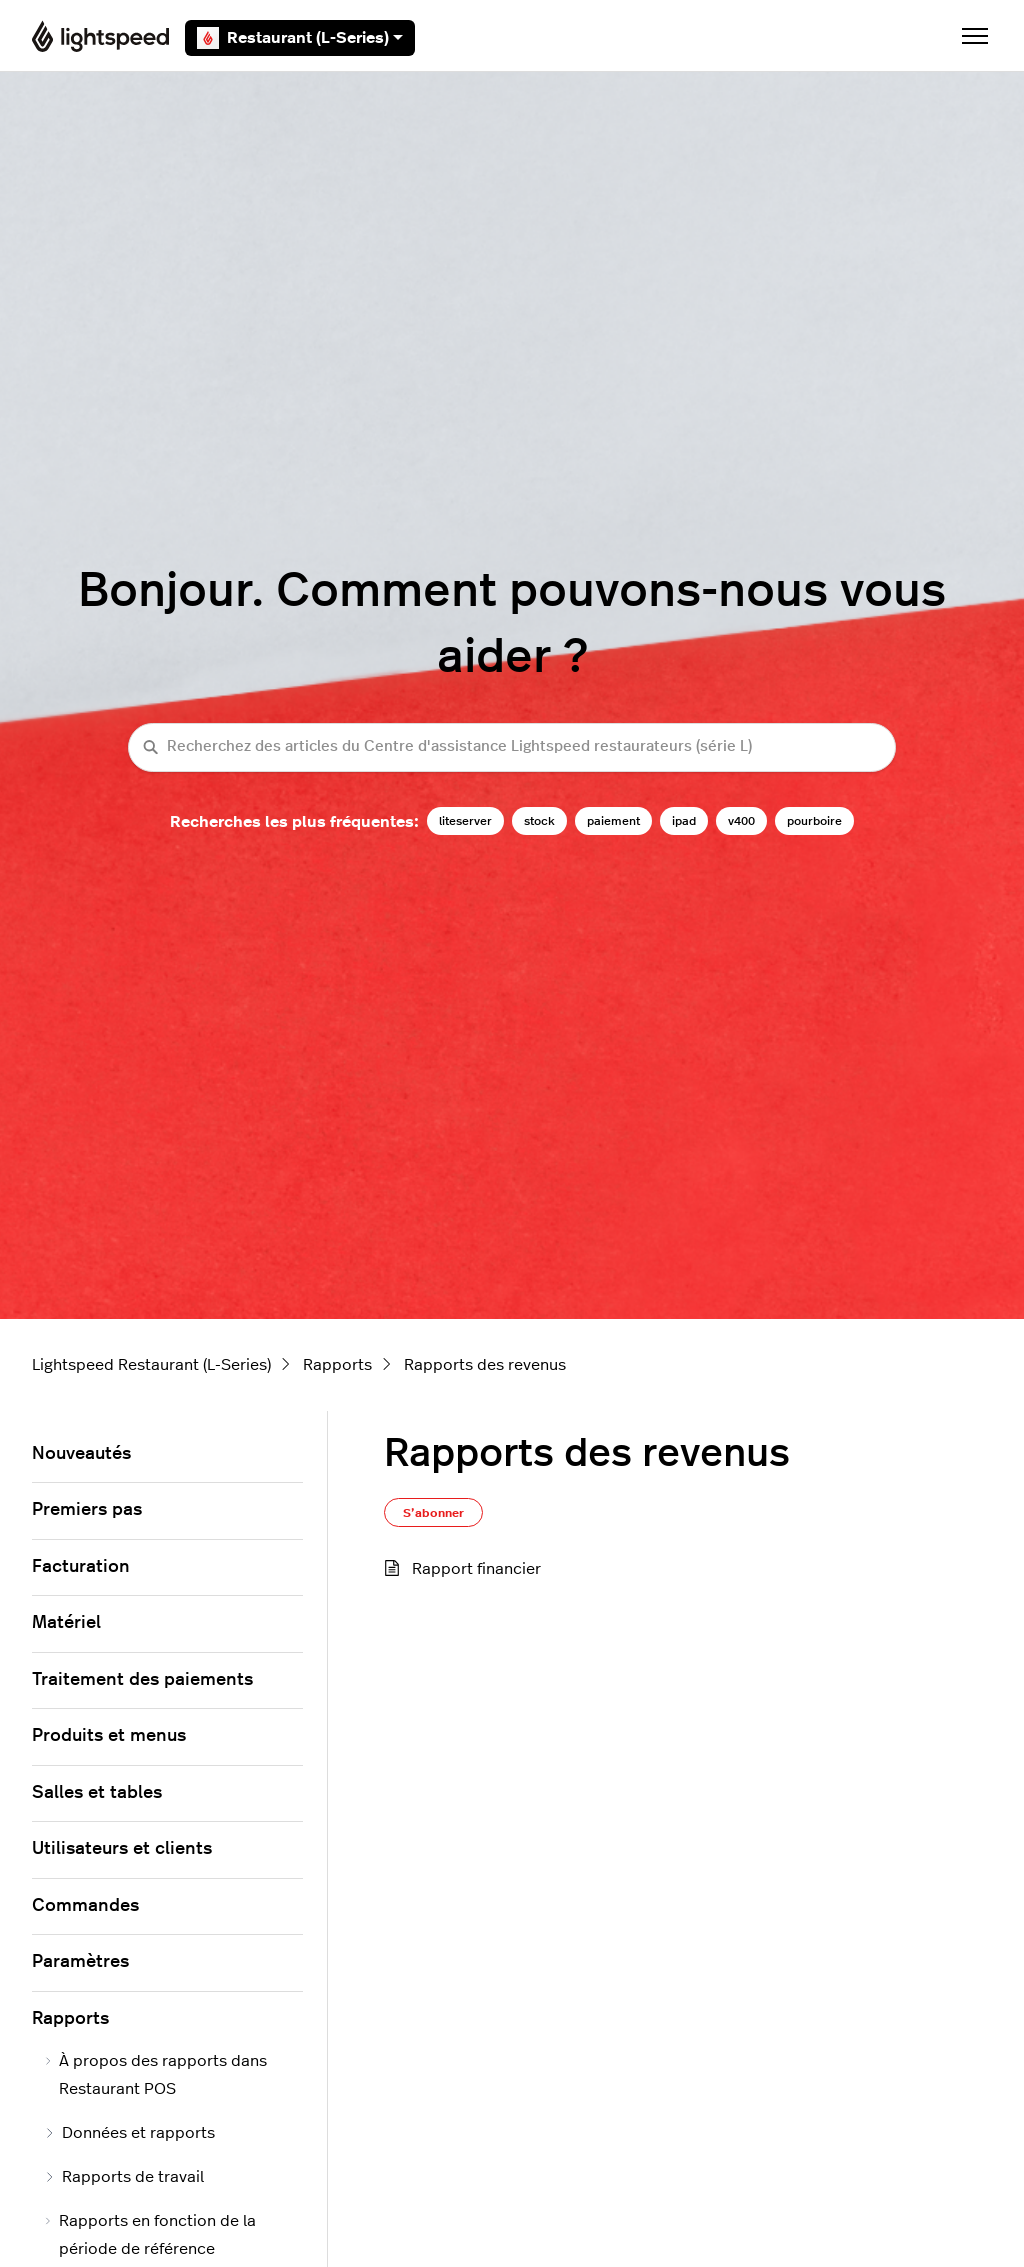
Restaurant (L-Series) (300, 38)
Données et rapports (129, 2133)
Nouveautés (81, 1454)
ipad (684, 821)
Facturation (81, 1567)
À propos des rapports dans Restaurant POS (155, 2075)
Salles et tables (97, 1793)
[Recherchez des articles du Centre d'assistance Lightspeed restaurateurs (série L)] (512, 747)
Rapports (337, 1365)
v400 (741, 821)
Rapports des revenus (485, 1365)
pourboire (814, 821)
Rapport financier (476, 1569)
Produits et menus (109, 1736)
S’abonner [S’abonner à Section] (433, 1513)
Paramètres (80, 1962)
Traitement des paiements (142, 1680)
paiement (613, 821)
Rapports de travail (124, 2177)
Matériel (66, 1623)
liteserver (465, 821)
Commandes (85, 1906)
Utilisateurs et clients (122, 1849)
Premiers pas (87, 1510)
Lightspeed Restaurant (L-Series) (151, 1365)
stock (539, 821)
